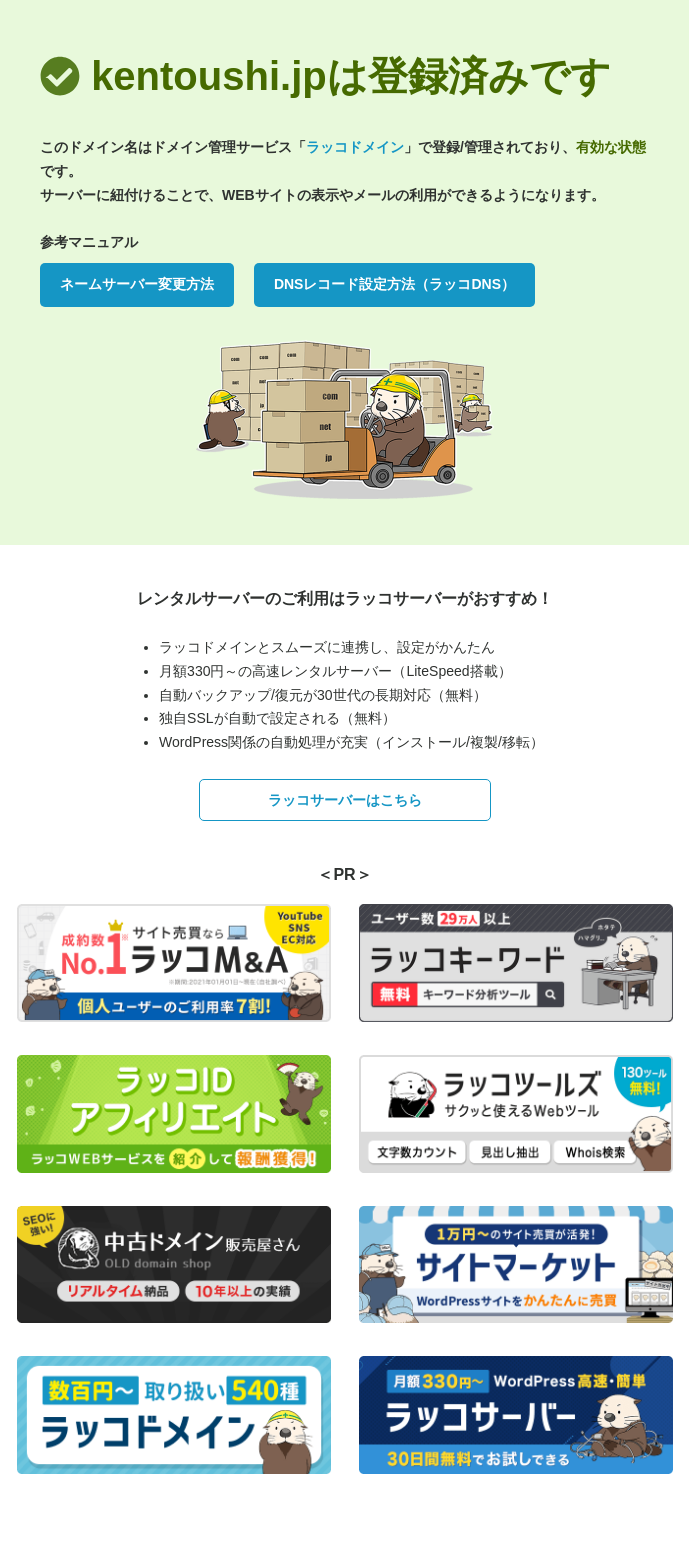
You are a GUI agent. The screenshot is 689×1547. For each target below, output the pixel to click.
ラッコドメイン (355, 147)
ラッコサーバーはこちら (345, 800)
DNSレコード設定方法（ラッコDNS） (394, 284)
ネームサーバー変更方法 (137, 284)
